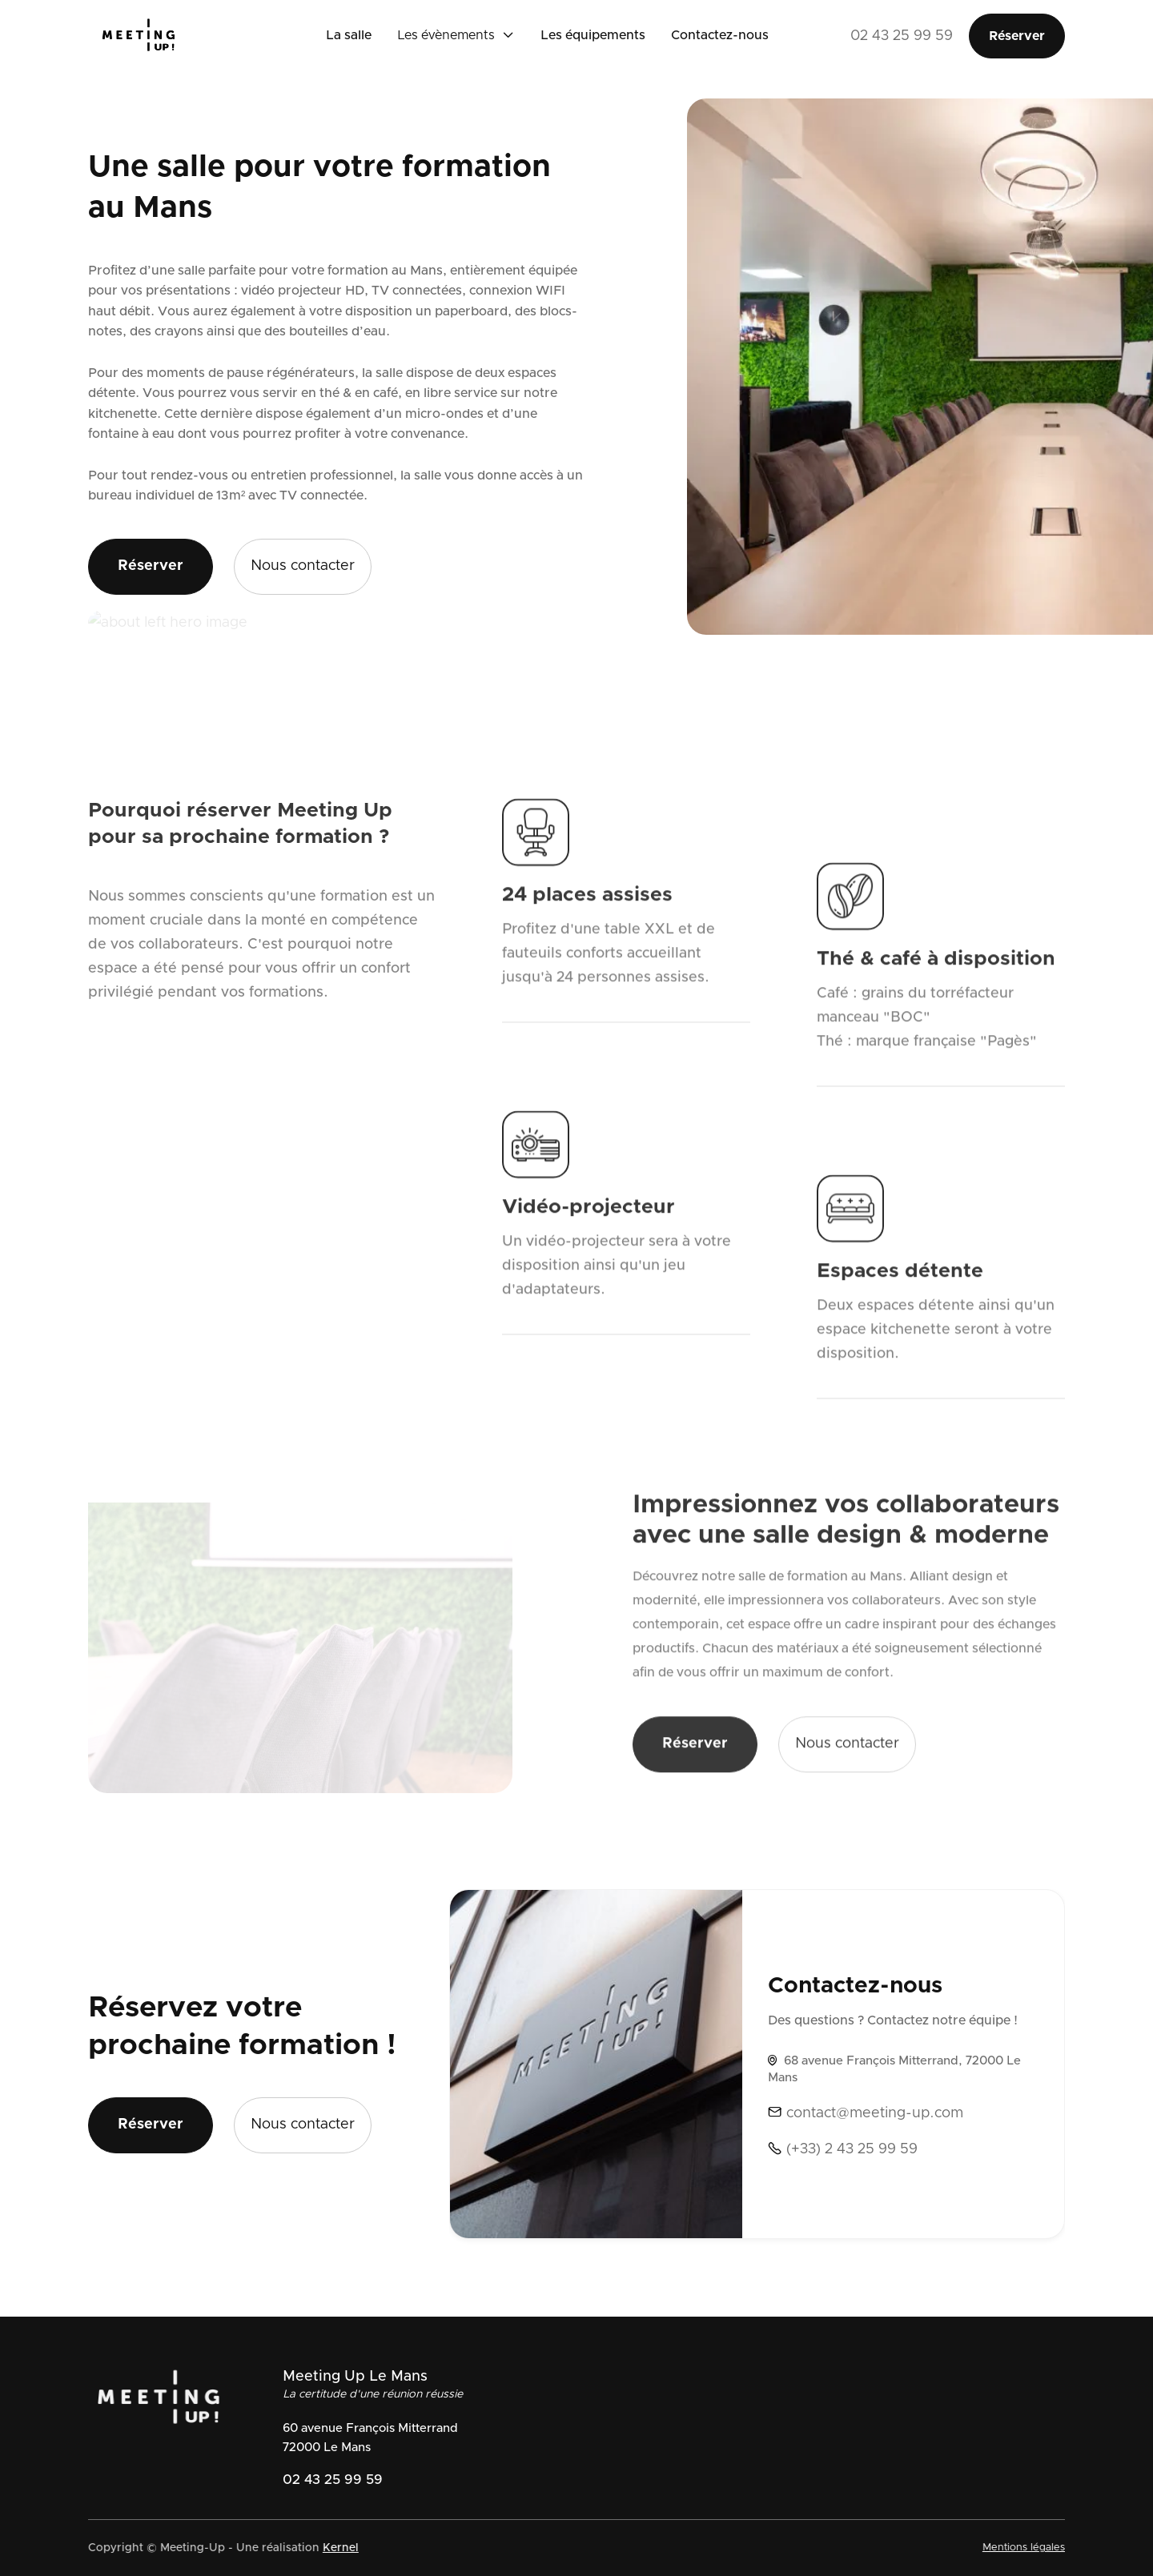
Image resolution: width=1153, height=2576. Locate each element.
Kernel (336, 2548)
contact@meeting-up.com (865, 2113)
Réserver (1017, 36)
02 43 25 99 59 (901, 36)
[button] (456, 36)
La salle (349, 35)
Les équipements (592, 35)
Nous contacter (303, 566)
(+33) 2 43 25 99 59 (843, 2149)
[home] (153, 35)
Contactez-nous (720, 35)
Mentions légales (1019, 2547)
